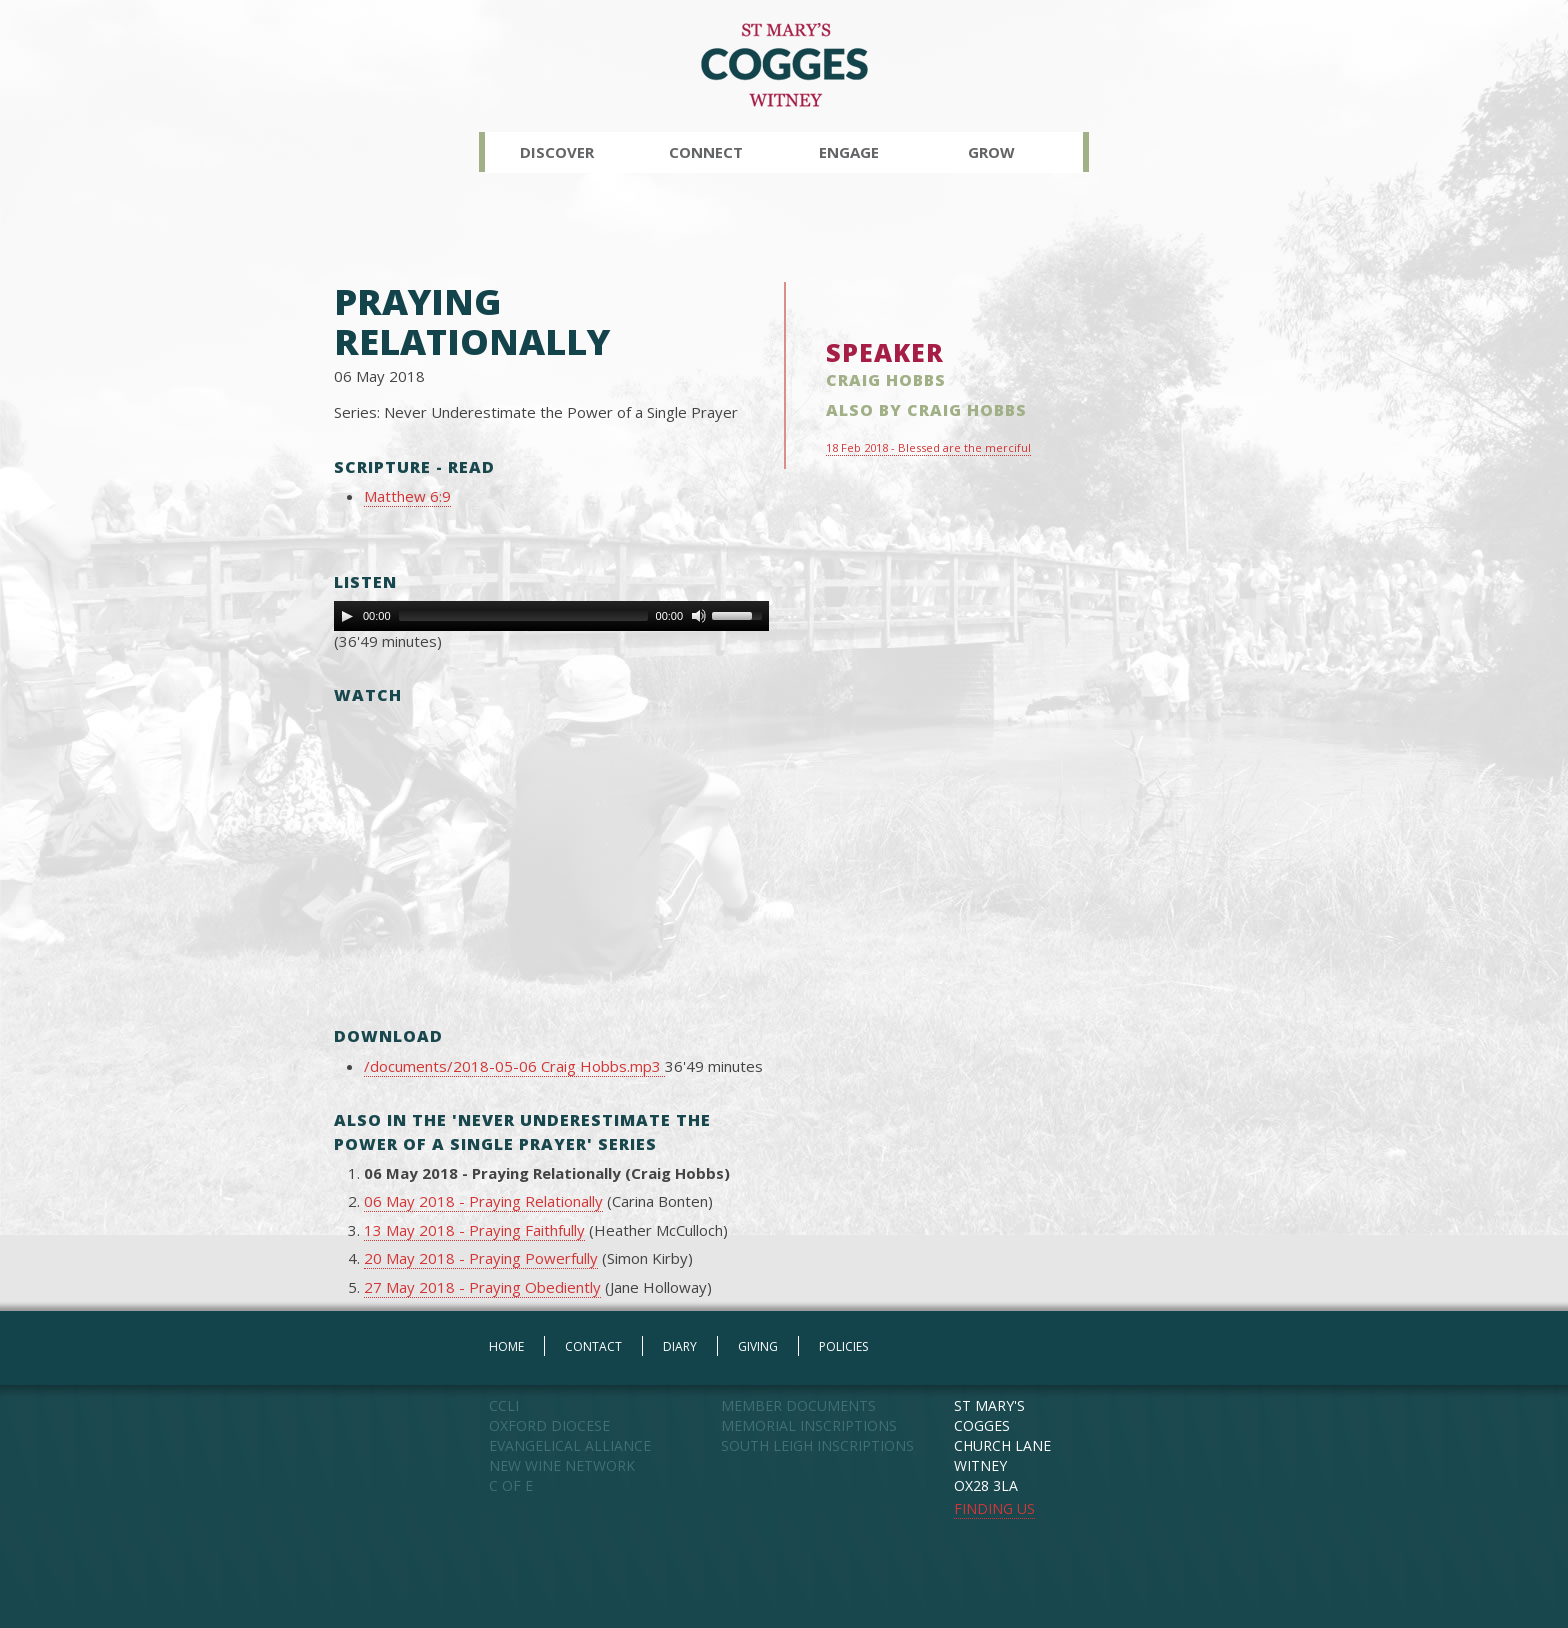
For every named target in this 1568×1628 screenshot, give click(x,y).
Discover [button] (557, 152)
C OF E (511, 1485)
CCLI (504, 1405)
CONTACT (593, 1346)
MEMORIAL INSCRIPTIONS (809, 1425)
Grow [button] (991, 152)
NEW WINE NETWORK (562, 1465)
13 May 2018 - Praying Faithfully (474, 1230)
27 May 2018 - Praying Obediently (482, 1287)
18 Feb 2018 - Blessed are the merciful (928, 447)
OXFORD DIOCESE (549, 1425)
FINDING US (994, 1508)
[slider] (523, 616)
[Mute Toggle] (699, 616)
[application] (551, 616)
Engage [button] (849, 152)
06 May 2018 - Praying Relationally (483, 1201)
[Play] (347, 616)
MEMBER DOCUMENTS (798, 1405)
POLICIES (843, 1346)
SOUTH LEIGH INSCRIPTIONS (817, 1445)
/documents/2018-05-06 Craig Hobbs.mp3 (514, 1066)
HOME (506, 1346)
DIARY (680, 1346)
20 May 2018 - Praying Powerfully (481, 1258)
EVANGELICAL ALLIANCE (570, 1445)
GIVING (758, 1346)
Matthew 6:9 (407, 496)
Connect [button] (706, 152)
